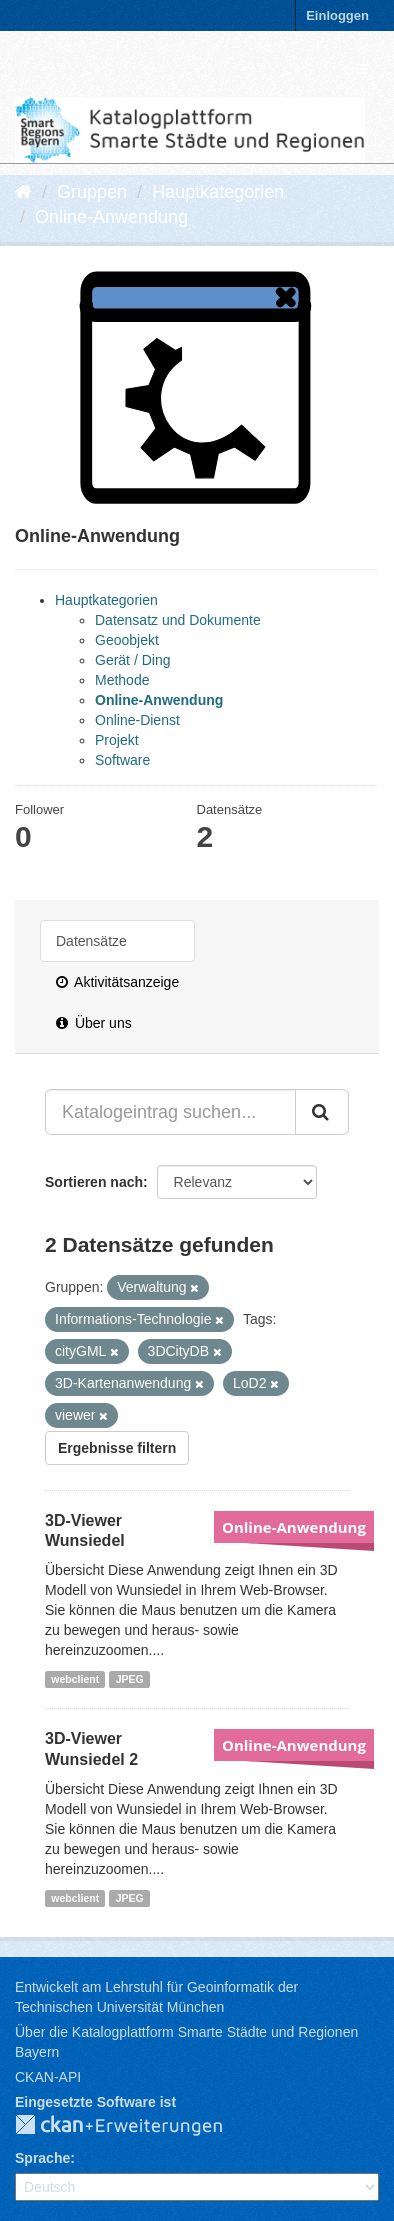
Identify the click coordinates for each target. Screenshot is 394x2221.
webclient (75, 1679)
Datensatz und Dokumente (178, 620)
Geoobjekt (127, 640)
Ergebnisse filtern (117, 1448)
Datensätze (91, 941)
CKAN (135, 2126)
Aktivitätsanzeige (117, 982)
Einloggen (337, 15)
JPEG (130, 1679)
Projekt (117, 740)
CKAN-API (48, 2077)
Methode (122, 680)
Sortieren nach (94, 1182)
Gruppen (92, 192)
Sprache (42, 2158)
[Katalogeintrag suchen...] (170, 1112)
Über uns (94, 1023)
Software (122, 760)
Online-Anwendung (111, 217)
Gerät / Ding (132, 660)
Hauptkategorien (218, 192)
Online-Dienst (137, 720)
